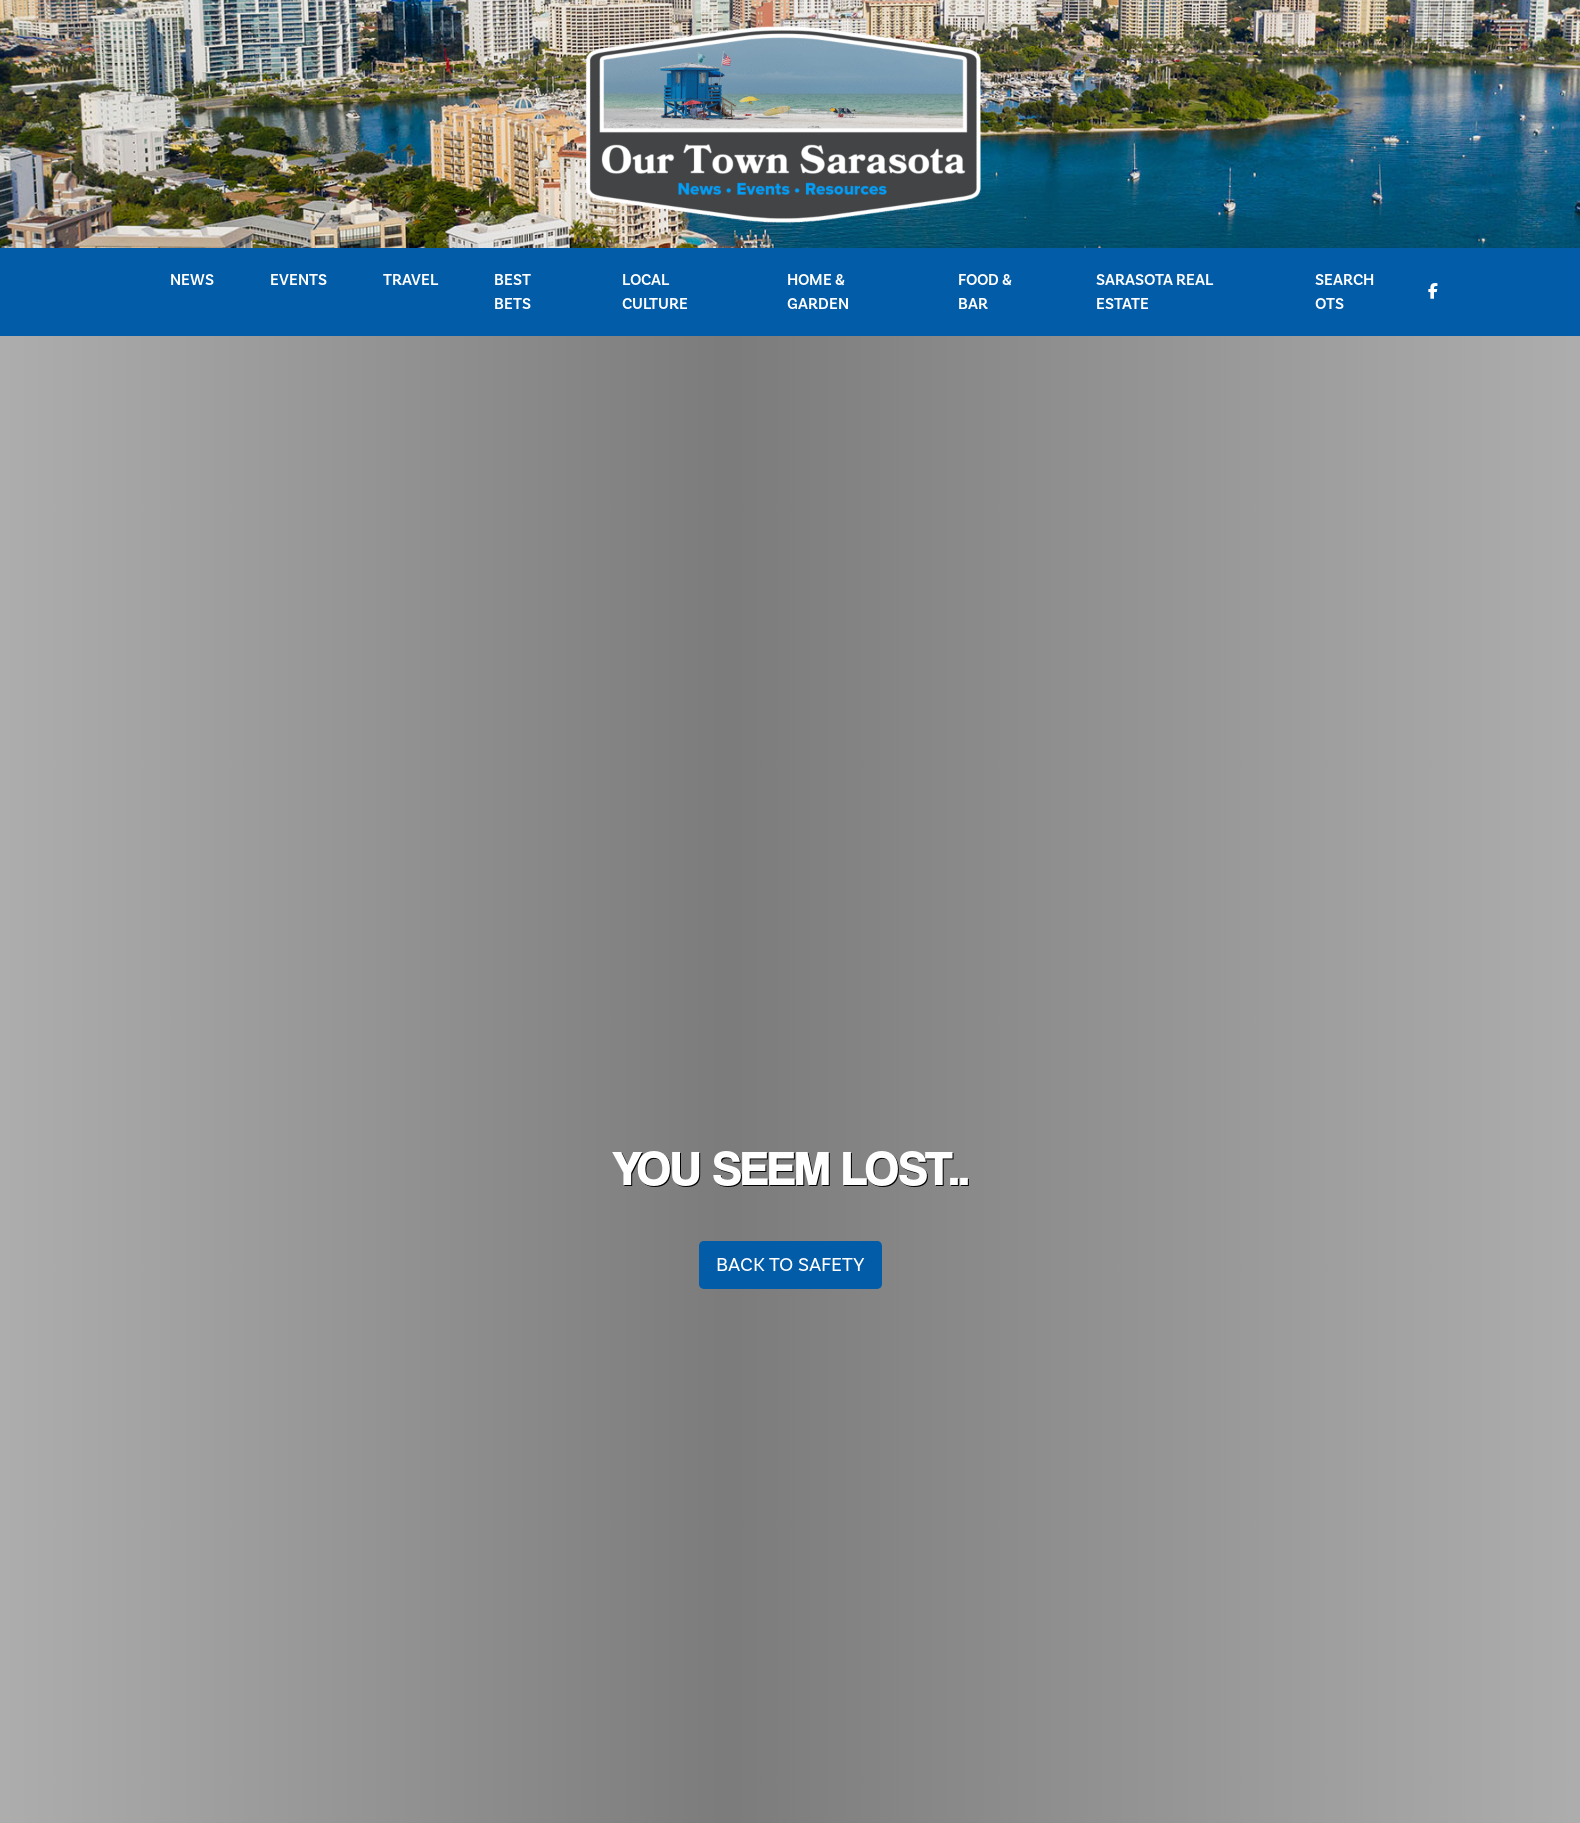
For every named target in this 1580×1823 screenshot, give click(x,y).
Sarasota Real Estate (1154, 292)
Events (298, 280)
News (192, 280)
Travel (410, 280)
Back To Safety (790, 1265)
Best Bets (512, 292)
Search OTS (1344, 292)
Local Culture (655, 292)
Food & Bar (985, 292)
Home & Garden (818, 292)
